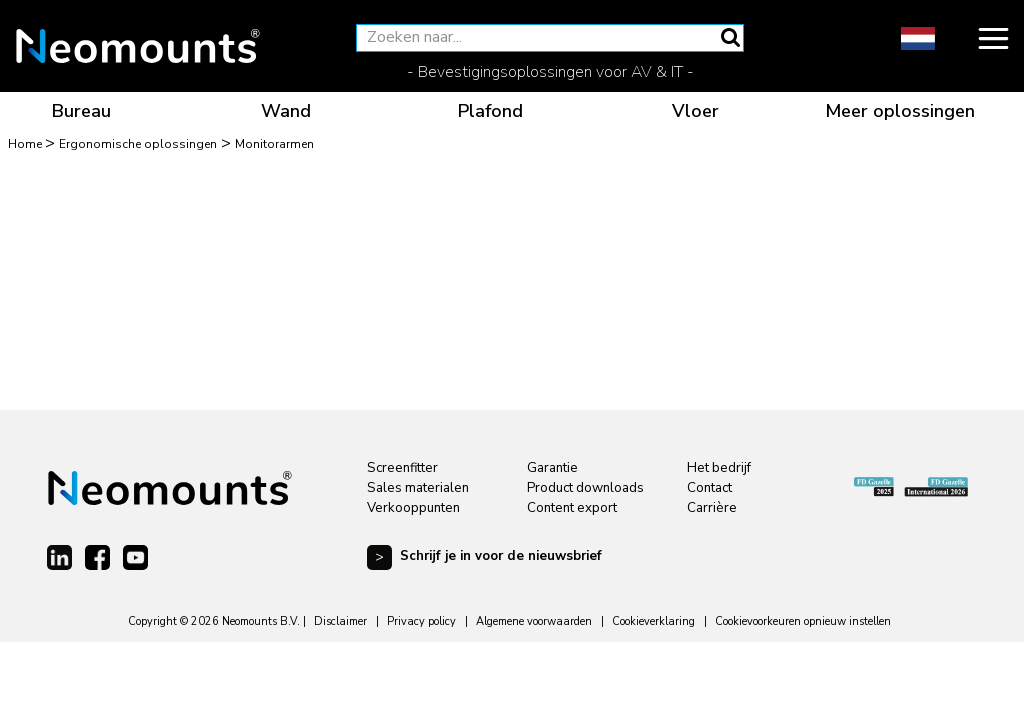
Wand (286, 111)
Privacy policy (421, 621)
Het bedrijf (719, 468)
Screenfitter (402, 468)
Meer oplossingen (900, 111)
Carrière (712, 508)
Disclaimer (340, 621)
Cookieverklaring (653, 621)
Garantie (552, 468)
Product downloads (585, 488)
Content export (572, 508)
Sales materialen (418, 488)
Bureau (81, 111)
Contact (709, 488)
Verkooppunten (413, 508)
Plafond (490, 111)
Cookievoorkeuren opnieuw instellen (803, 621)
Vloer (695, 111)
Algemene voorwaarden (534, 621)
